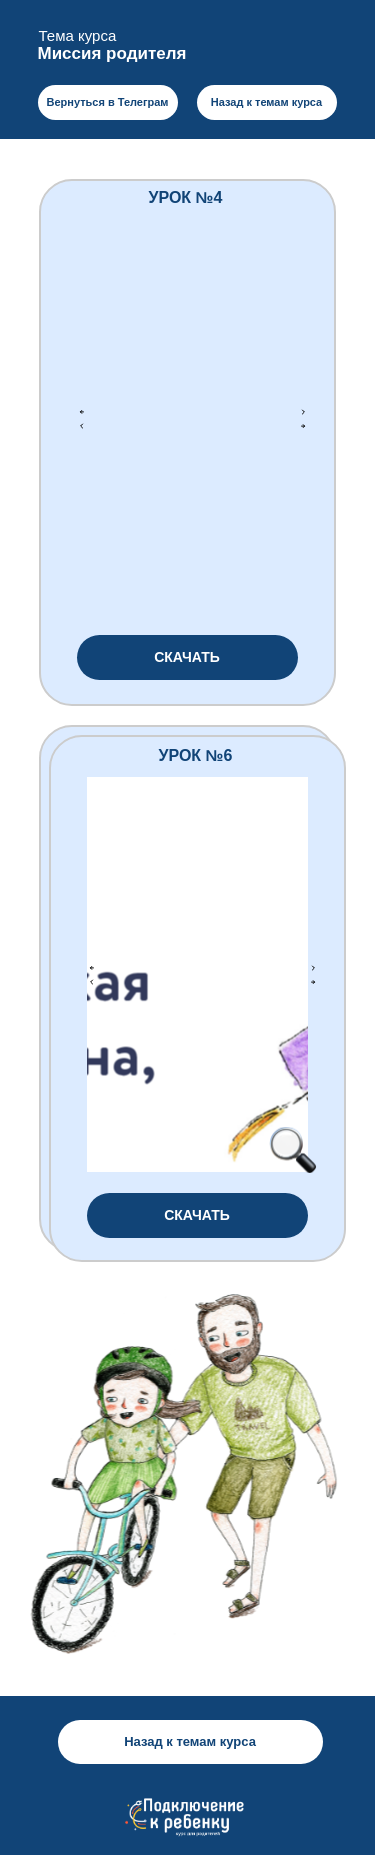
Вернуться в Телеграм (107, 102)
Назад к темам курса (266, 102)
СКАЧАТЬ (187, 657)
